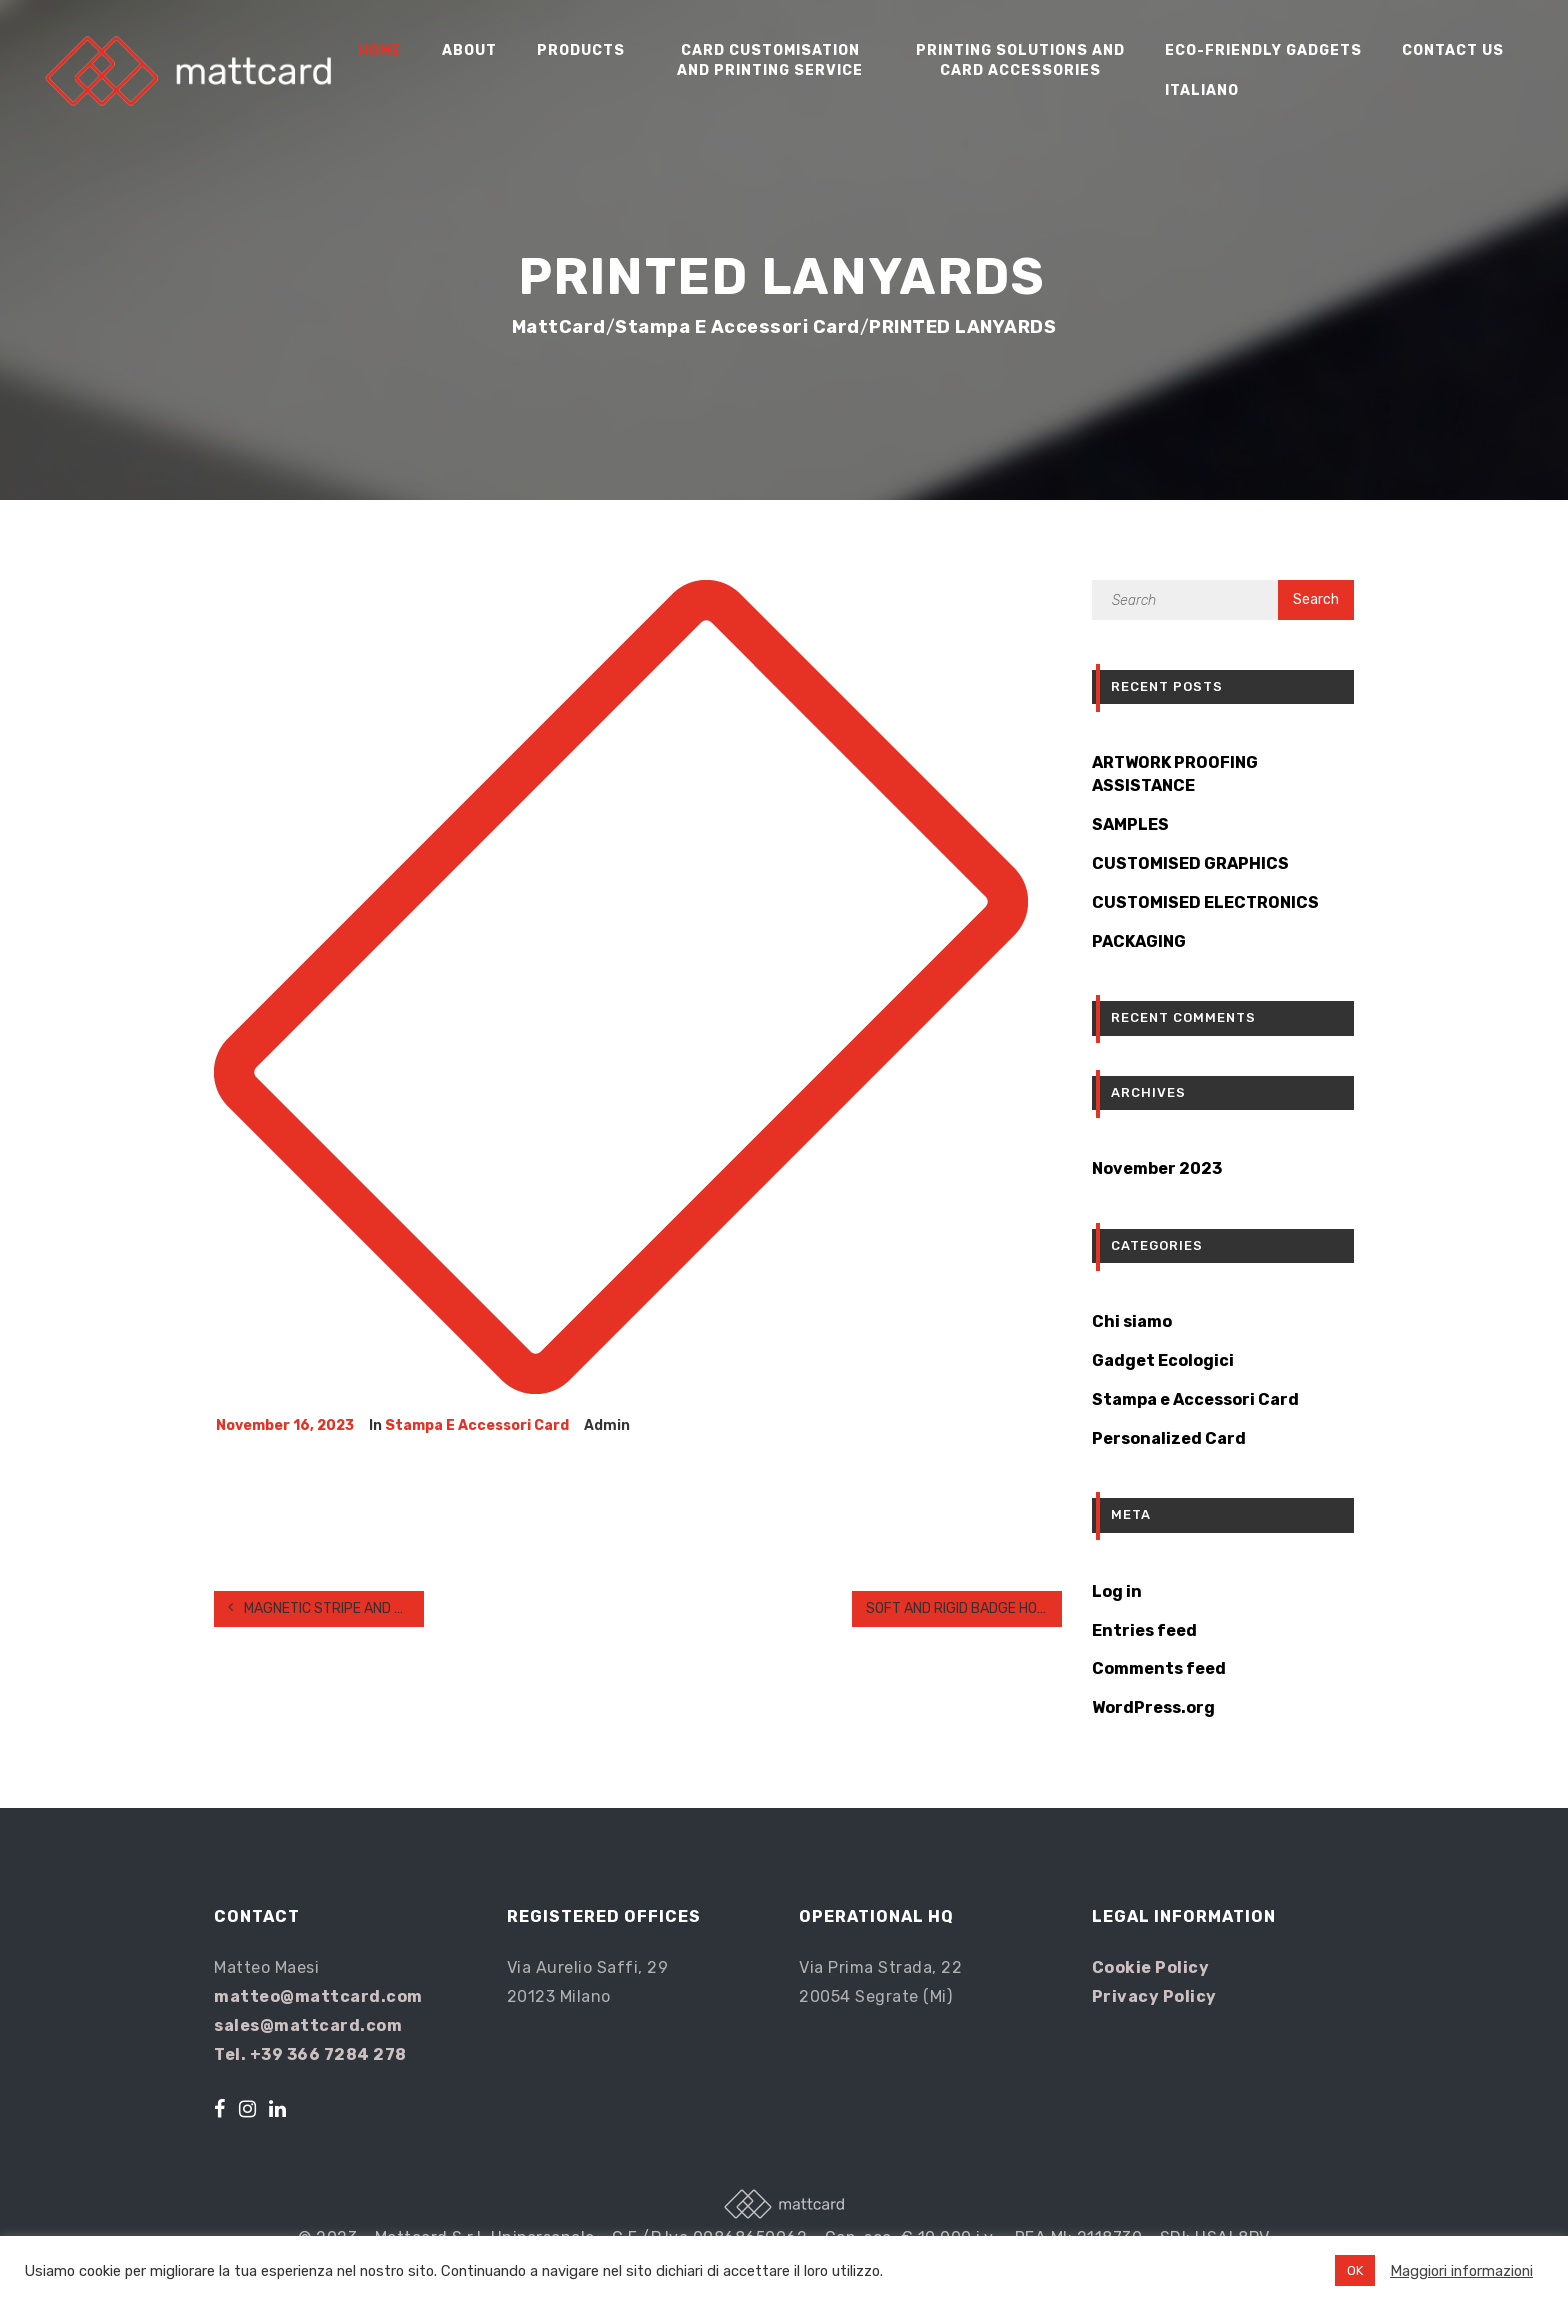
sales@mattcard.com (308, 2025)
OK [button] (1355, 2270)
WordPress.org (1153, 1707)
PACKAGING (1139, 941)
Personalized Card (1169, 1438)
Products (581, 50)
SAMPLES (1130, 824)
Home (380, 50)
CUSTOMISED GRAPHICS (1190, 863)
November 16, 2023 (285, 1425)
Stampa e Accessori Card (477, 1425)
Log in (1117, 1591)
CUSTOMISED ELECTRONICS (1205, 902)
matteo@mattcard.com (318, 1996)
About (469, 50)
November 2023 (1157, 1168)
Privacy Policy (1154, 1996)
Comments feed (1159, 1668)
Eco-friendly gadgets (1263, 50)
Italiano (1202, 90)
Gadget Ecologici (1163, 1360)
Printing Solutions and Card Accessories (1020, 60)
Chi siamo (1132, 1321)
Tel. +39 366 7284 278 (310, 2054)
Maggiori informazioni (1461, 2271)
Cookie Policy (1151, 1967)
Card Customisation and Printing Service (770, 60)
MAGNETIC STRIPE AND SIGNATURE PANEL (326, 1608)
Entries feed (1144, 1630)
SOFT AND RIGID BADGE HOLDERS (964, 1608)
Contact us (1453, 50)
